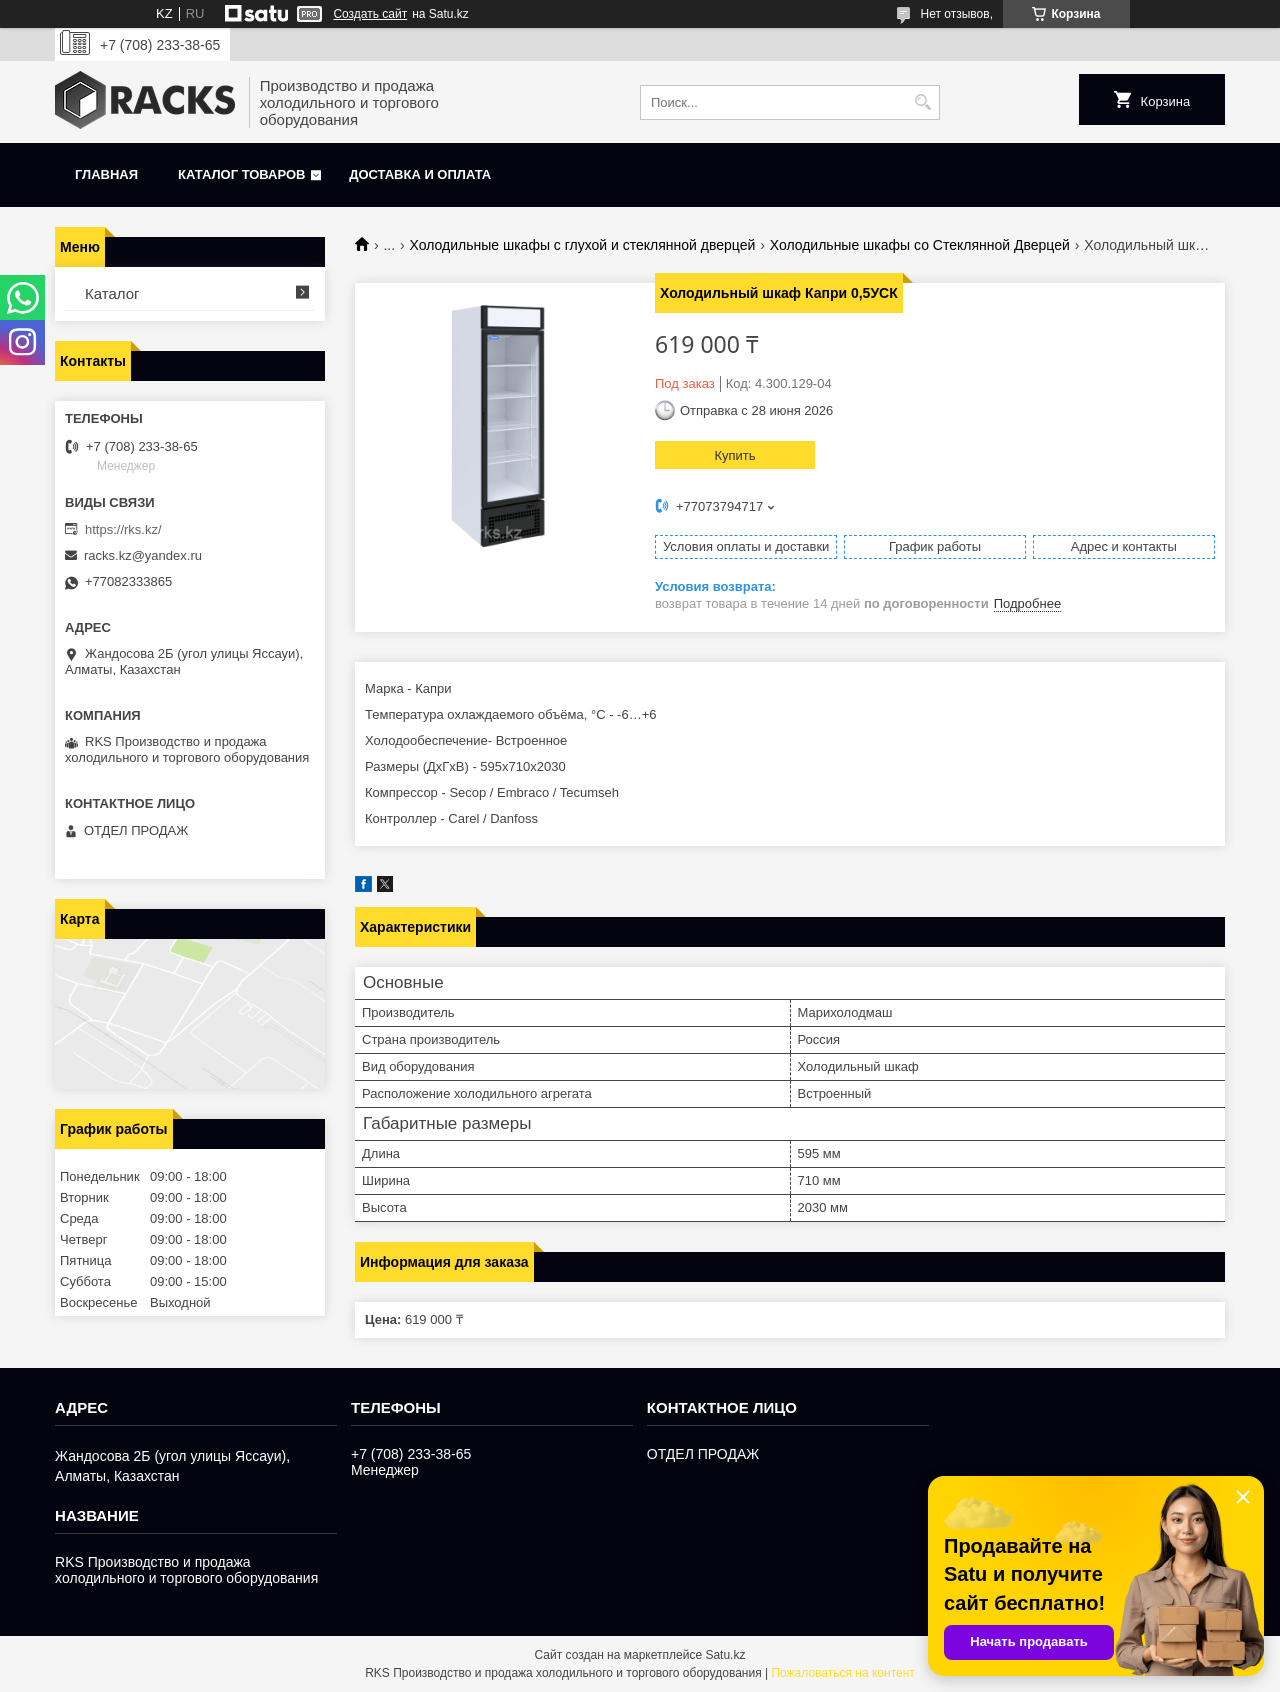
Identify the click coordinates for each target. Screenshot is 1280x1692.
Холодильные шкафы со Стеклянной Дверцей (920, 245)
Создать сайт (370, 14)
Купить (734, 455)
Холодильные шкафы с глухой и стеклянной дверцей (583, 245)
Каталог (112, 293)
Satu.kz (725, 1655)
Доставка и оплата (420, 174)
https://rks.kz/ (123, 529)
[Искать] (922, 102)
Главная (106, 174)
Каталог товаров (241, 174)
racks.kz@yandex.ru (143, 555)
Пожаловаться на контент (842, 1673)
